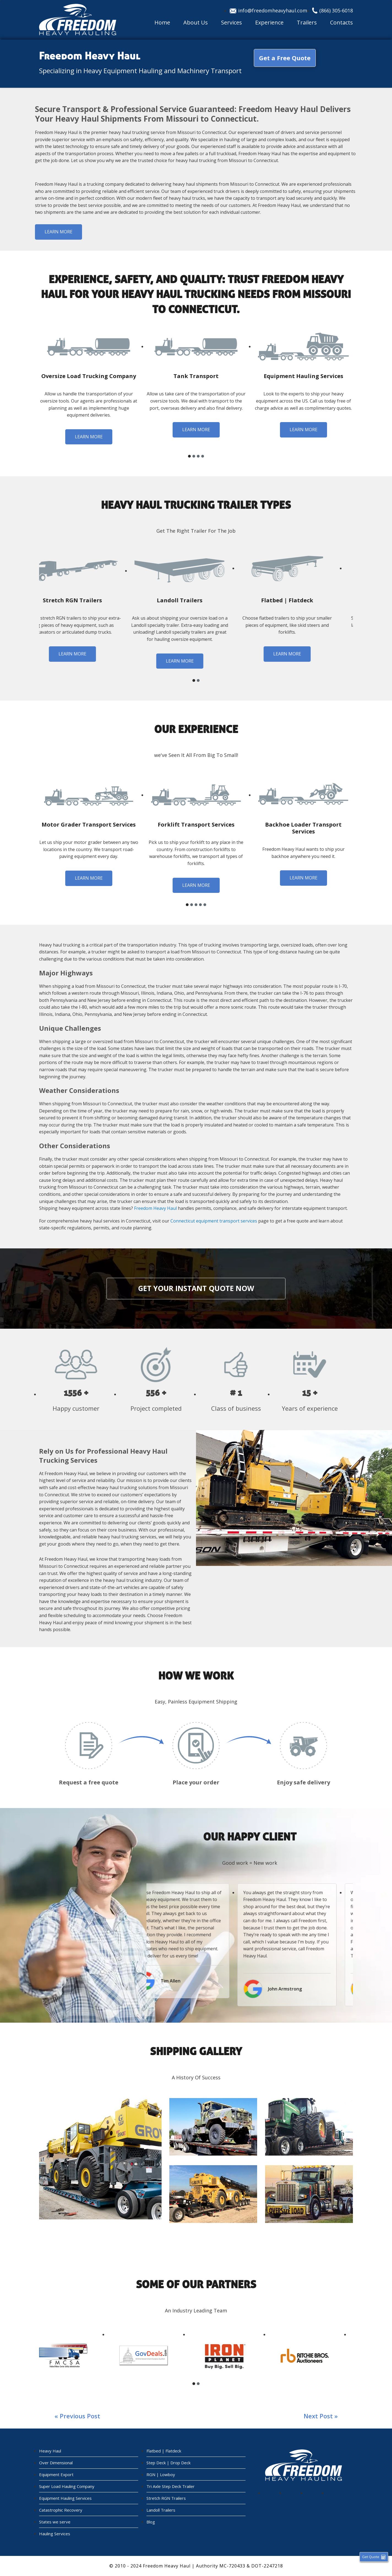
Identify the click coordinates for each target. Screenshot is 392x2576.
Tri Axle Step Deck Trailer (170, 2486)
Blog (150, 2522)
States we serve (54, 2522)
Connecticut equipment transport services (213, 1221)
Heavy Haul (50, 2451)
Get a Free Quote (285, 58)
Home (162, 22)
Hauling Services (54, 2533)
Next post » (321, 2416)
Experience (269, 22)
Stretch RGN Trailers (166, 2498)
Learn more (58, 232)
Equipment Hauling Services (65, 2498)
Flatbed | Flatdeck (163, 2451)
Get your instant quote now (196, 1288)
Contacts (341, 22)
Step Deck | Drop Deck (168, 2462)
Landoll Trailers (160, 2510)
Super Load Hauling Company (66, 2486)
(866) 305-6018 (336, 10)
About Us (195, 22)
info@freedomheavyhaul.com (272, 10)
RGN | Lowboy (160, 2474)
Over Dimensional (56, 2462)
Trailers (307, 22)
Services (231, 22)
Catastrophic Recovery (60, 2510)
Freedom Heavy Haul (155, 1208)
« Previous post (77, 2416)
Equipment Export (56, 2474)
